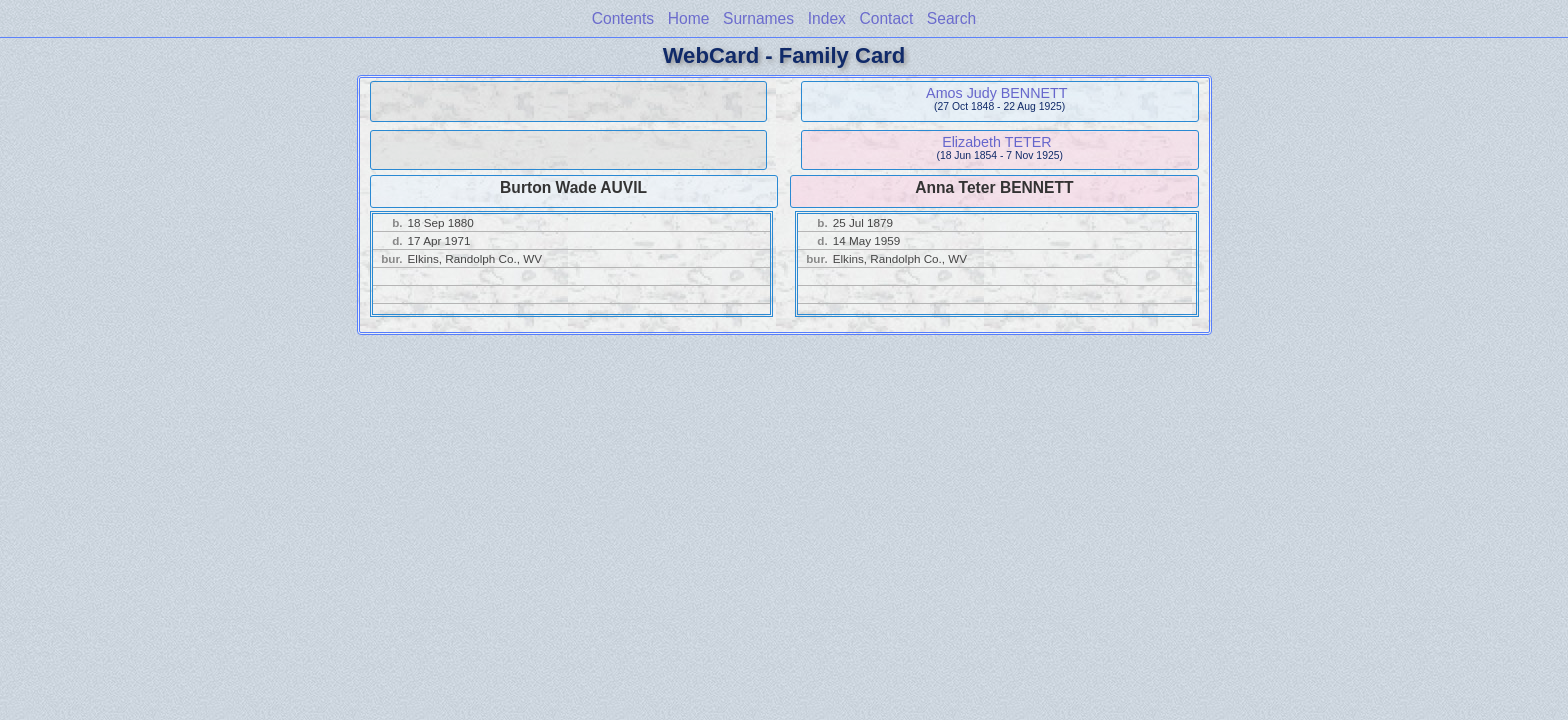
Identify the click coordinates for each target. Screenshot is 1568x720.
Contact (886, 18)
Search (951, 18)
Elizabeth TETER (996, 142)
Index (827, 18)
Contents (623, 18)
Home (689, 18)
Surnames (758, 18)
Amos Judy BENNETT (996, 93)
